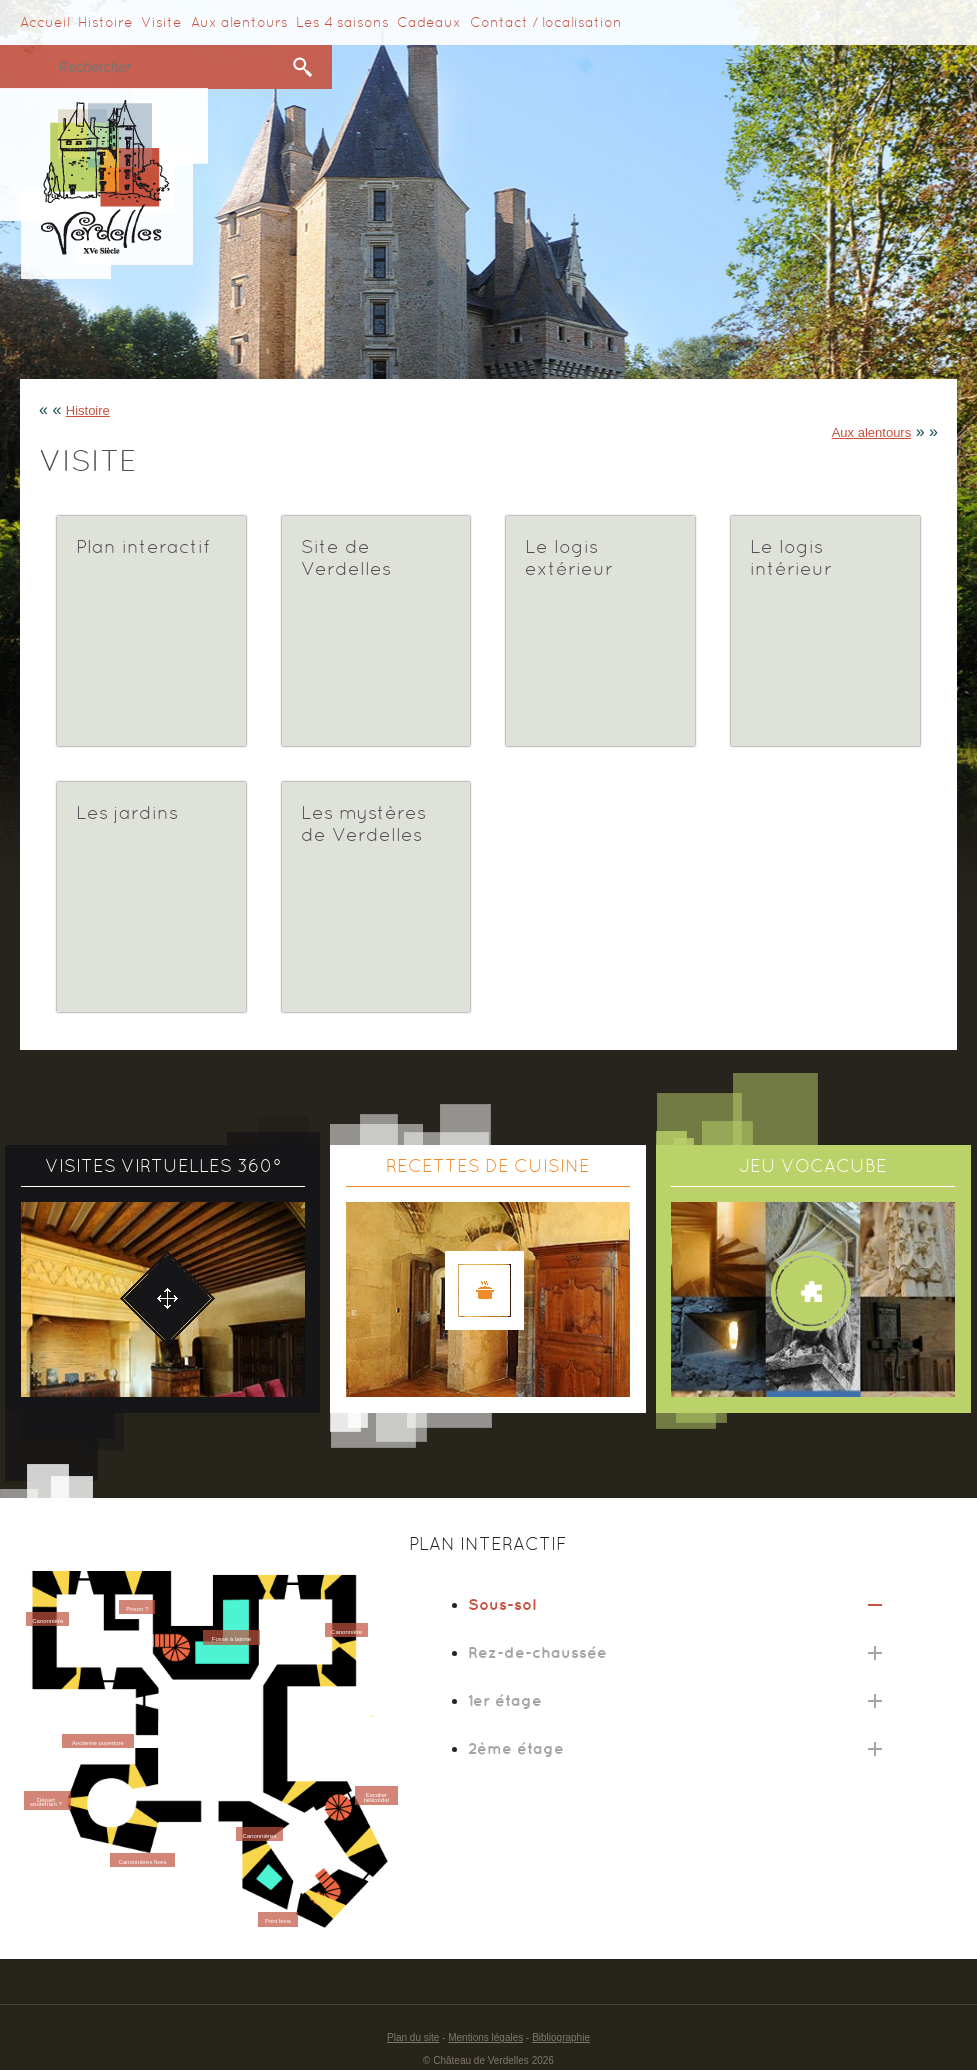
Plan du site (413, 2037)
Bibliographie (561, 2037)
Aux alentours (239, 22)
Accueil (45, 22)
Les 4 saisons (342, 22)
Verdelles (104, 183)
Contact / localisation (546, 22)
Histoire (105, 22)
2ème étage (516, 1748)
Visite (161, 22)
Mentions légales (485, 2037)
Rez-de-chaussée (537, 1652)
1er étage (505, 1700)
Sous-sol (502, 1604)
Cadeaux (429, 22)
